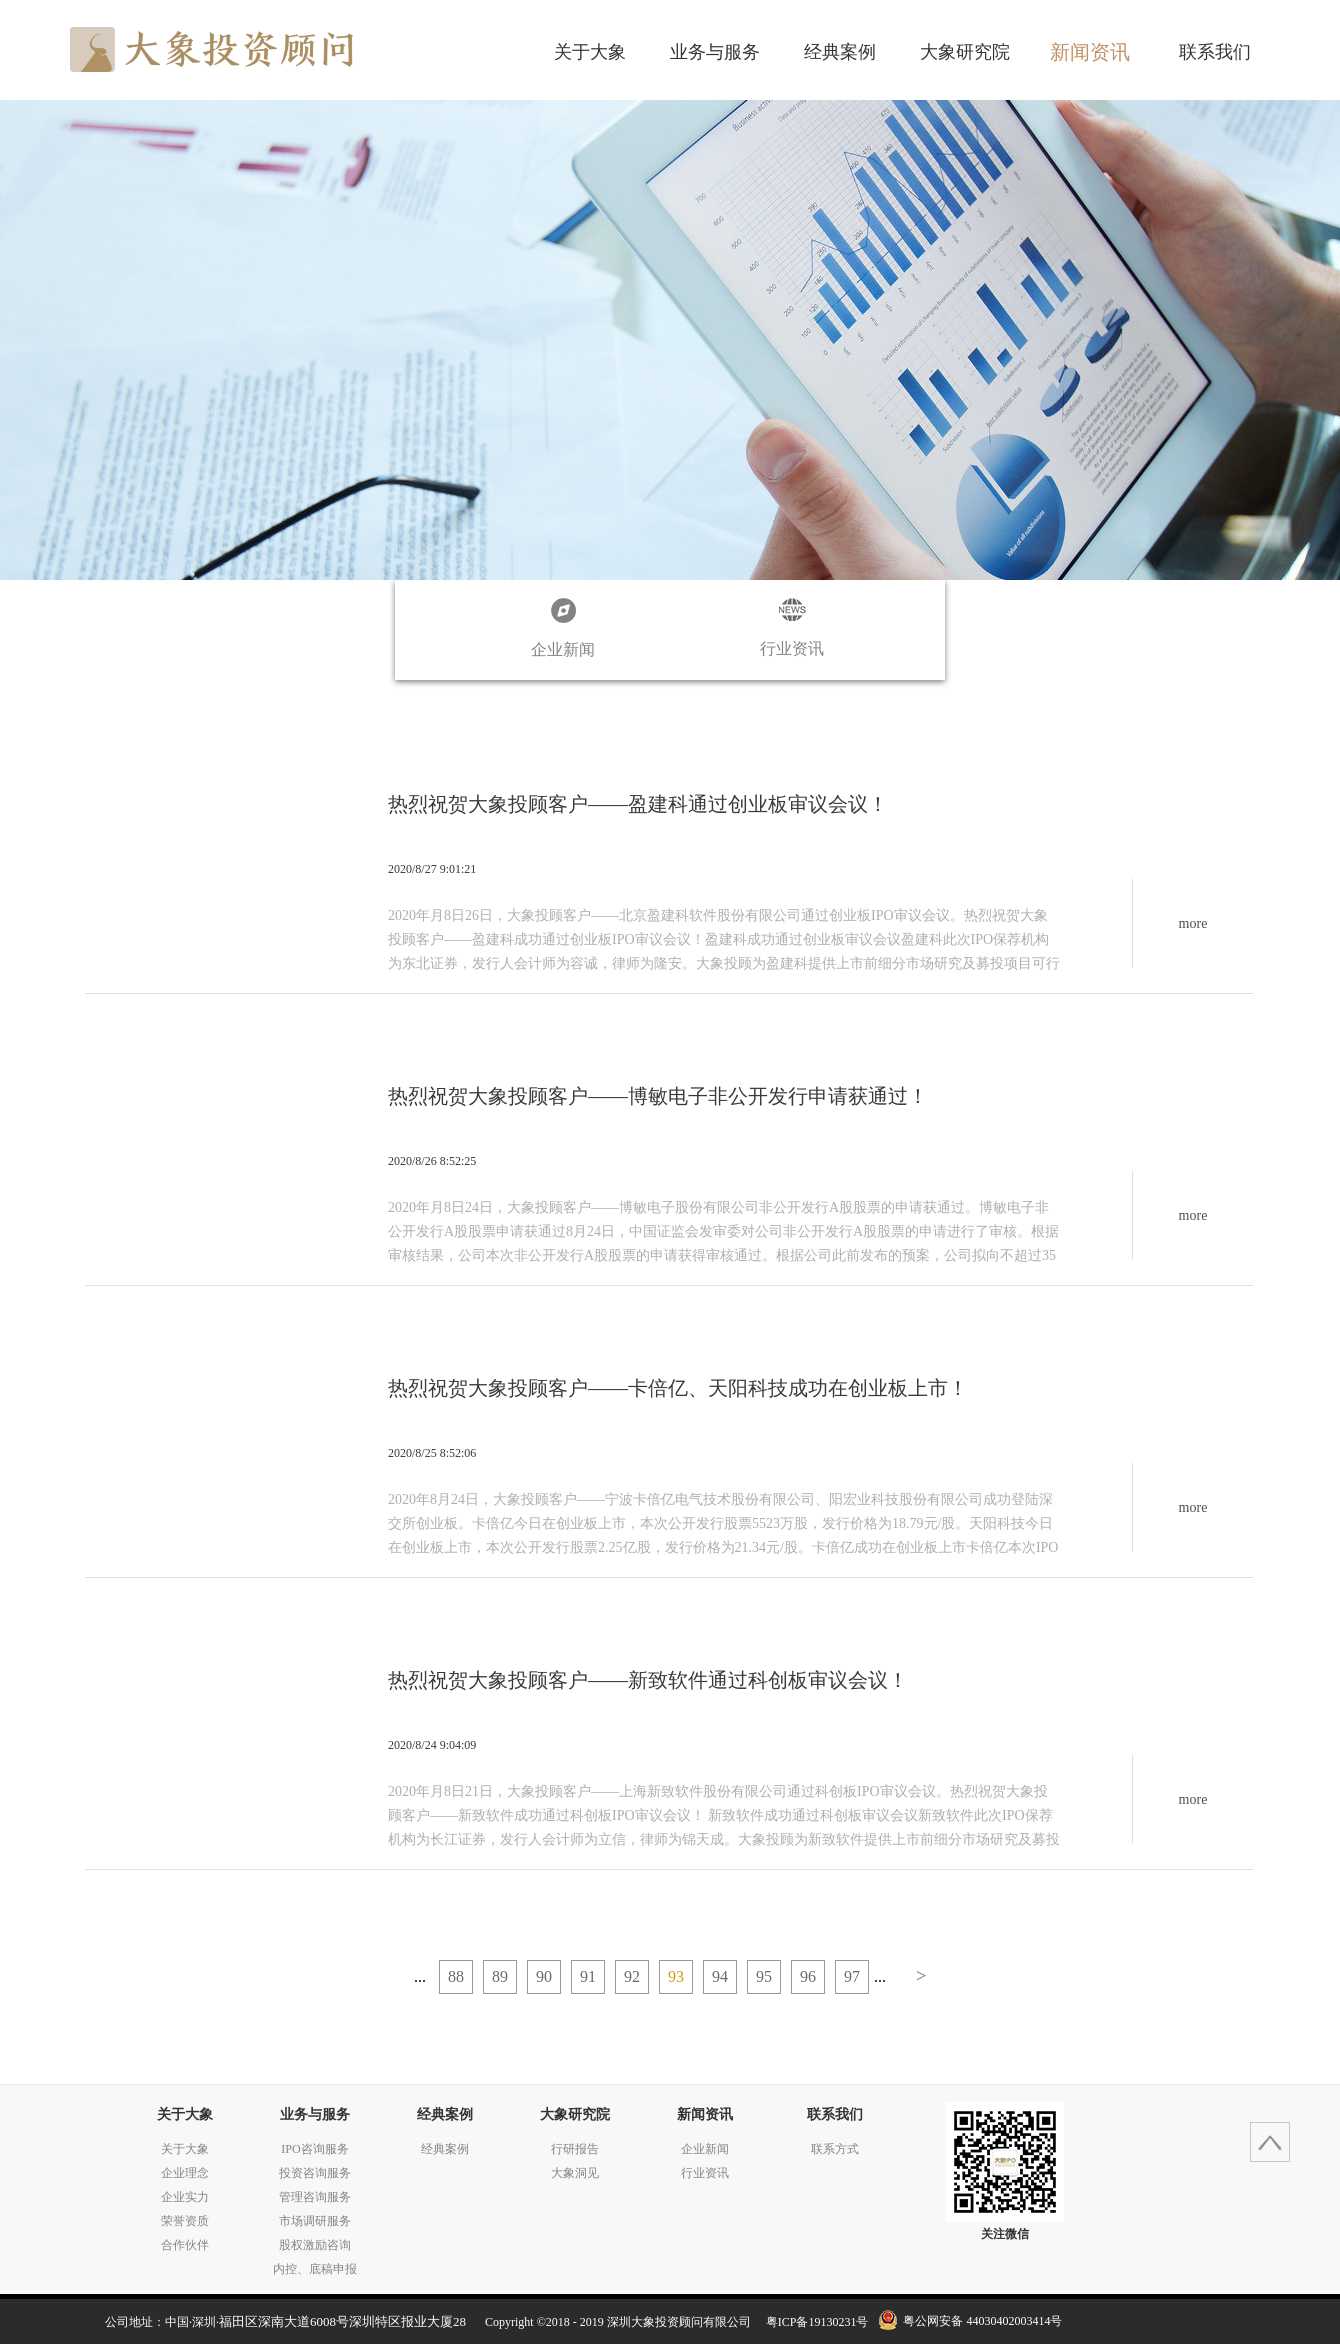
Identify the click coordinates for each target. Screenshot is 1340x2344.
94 (720, 1976)
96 (808, 1976)
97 (852, 1976)
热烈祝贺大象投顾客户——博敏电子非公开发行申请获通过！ (658, 1096)
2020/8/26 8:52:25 (432, 1161)
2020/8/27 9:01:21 (432, 869)
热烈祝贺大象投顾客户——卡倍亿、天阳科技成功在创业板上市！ (678, 1388)
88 (456, 1976)
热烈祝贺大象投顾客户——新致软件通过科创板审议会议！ (648, 1680)
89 (500, 1976)
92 (632, 1976)
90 (544, 1976)
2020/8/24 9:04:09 (432, 1745)
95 (764, 1976)
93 (676, 1976)
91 (588, 1976)
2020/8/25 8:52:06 (432, 1453)
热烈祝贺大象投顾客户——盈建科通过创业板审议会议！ (638, 804)
